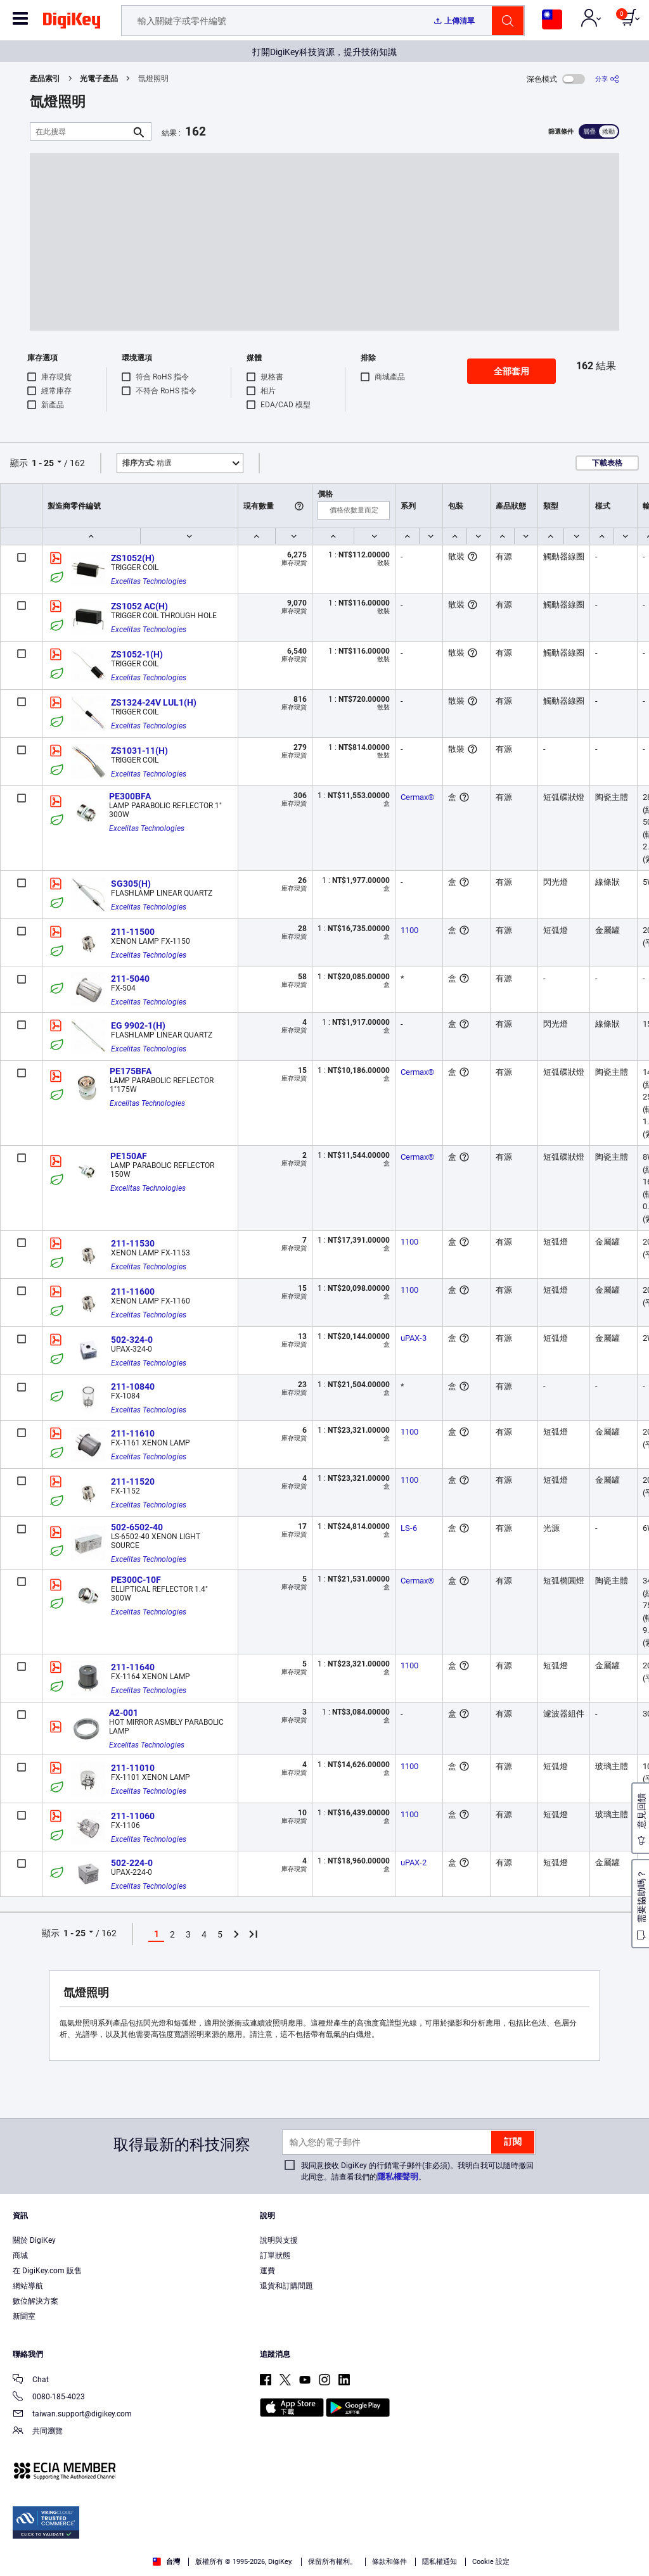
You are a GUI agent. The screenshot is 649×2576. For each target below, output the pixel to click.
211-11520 (133, 1481)
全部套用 (511, 371)
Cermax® (417, 797)
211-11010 (133, 1768)
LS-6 (409, 1528)
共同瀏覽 (38, 2432)
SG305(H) (131, 884)
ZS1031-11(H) (139, 751)
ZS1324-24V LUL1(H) (153, 702)
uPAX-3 (414, 1338)
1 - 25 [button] (43, 463)
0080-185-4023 (49, 2398)
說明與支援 (279, 2240)
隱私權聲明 (397, 2176)
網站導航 (28, 2285)
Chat (31, 2381)
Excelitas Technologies (148, 581)
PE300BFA (130, 796)
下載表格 (607, 463)
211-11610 (133, 1433)
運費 (267, 2270)
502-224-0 (132, 1863)
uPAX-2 (414, 1862)
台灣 (166, 2562)
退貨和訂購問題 (286, 2285)
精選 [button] (147, 463)
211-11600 (133, 1291)
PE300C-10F (136, 1580)
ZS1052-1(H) (137, 654)
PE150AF (128, 1156)
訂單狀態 (275, 2255)
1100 (409, 930)
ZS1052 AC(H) (139, 606)
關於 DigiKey (34, 2240)
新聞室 (24, 2316)
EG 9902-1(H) (138, 1025)
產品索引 (45, 78)
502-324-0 (132, 1340)
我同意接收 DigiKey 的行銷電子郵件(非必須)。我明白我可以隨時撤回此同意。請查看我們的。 (417, 2171)
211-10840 (133, 1386)
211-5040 (130, 979)
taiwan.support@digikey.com (72, 2415)
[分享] (607, 79)
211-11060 (133, 1816)
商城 (20, 2255)
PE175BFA (130, 1071)
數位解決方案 (35, 2301)
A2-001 (123, 1713)
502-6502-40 (137, 1527)
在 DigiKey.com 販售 (47, 2270)
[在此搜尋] (80, 131)
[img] (71, 23)
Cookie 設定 (491, 2562)
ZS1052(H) (133, 558)
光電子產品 (99, 78)
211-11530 (133, 1243)
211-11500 (133, 932)
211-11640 (133, 1667)
